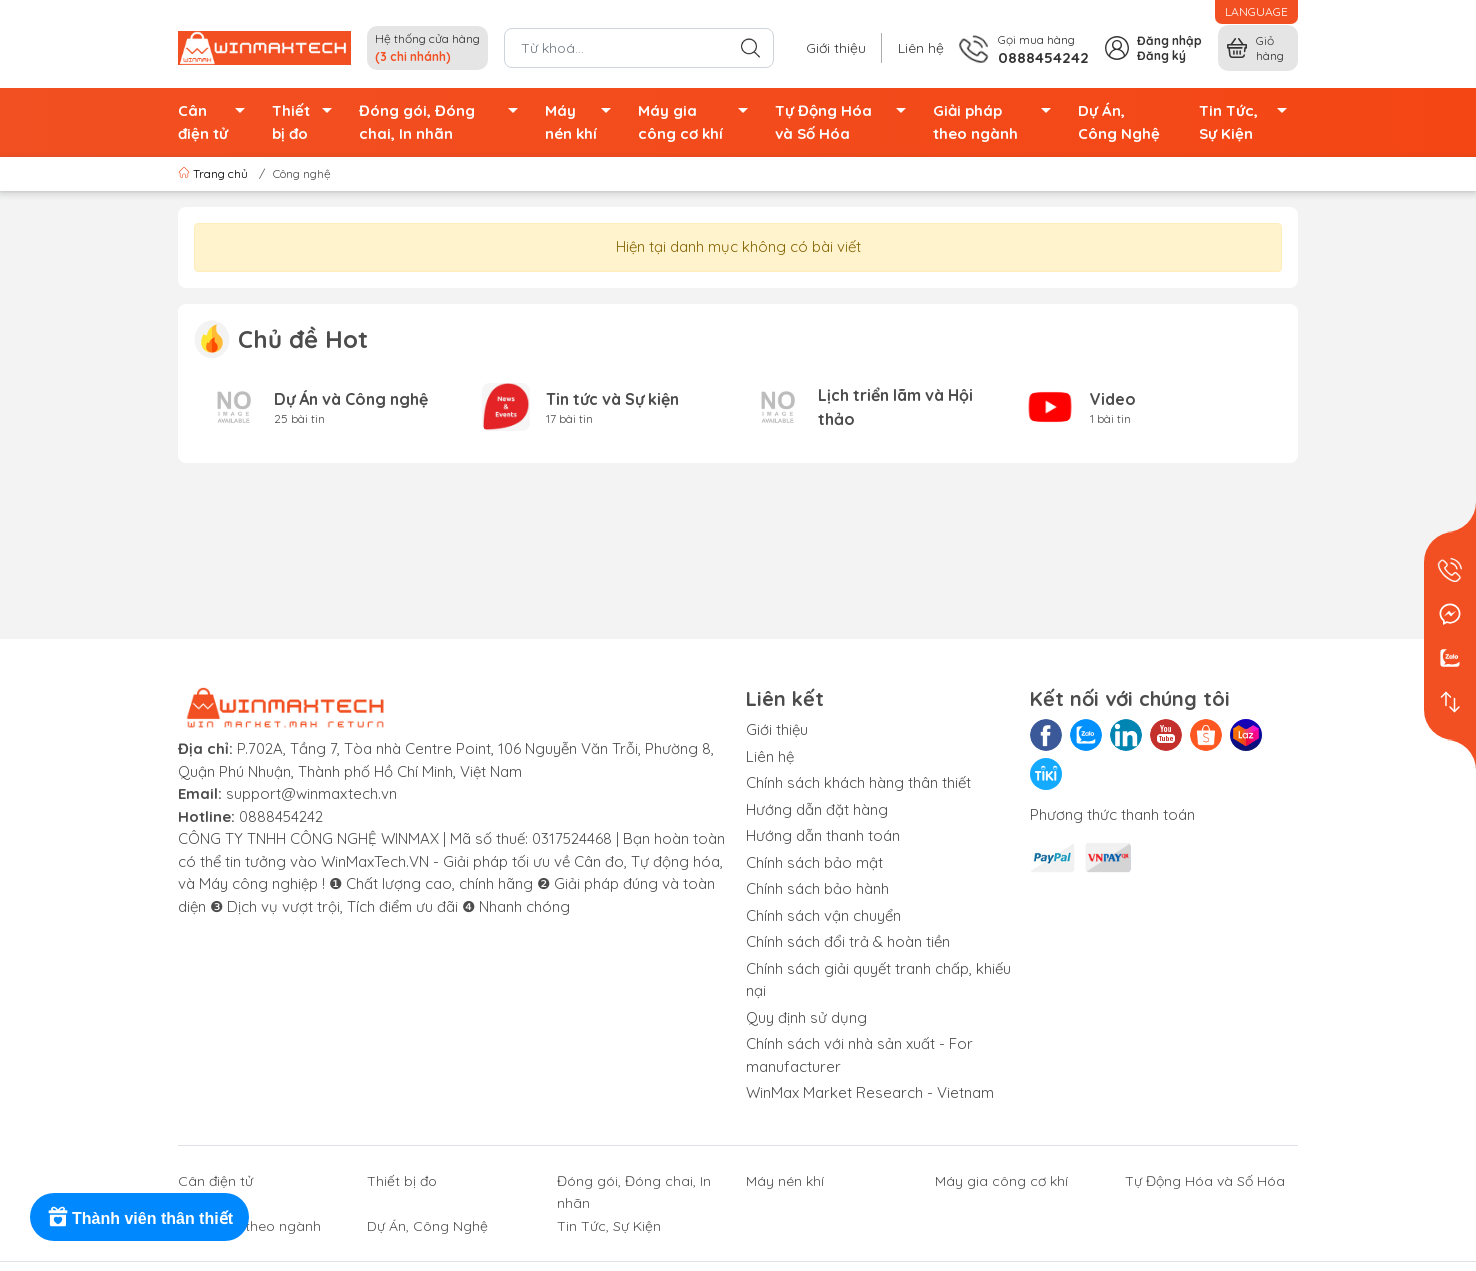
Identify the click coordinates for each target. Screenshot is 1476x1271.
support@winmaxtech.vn (311, 793)
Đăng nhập (1169, 40)
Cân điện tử (217, 122)
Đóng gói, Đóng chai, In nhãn (444, 122)
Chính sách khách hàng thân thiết (858, 782)
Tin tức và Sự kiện (612, 399)
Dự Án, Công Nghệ (1119, 122)
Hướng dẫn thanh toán (823, 835)
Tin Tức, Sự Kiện (1248, 122)
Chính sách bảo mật (814, 862)
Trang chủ (214, 173)
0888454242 (281, 816)
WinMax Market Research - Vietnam (870, 1092)
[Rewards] (139, 1217)
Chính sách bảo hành (817, 888)
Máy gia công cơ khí (699, 122)
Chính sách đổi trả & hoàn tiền (848, 941)
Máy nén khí (583, 122)
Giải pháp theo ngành (997, 122)
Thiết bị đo (307, 122)
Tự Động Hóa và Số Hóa (846, 122)
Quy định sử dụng (806, 1017)
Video (1113, 399)
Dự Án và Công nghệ (351, 399)
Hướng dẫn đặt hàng (817, 809)
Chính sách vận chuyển (823, 915)
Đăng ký (1161, 55)
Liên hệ (921, 48)
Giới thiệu (836, 48)
